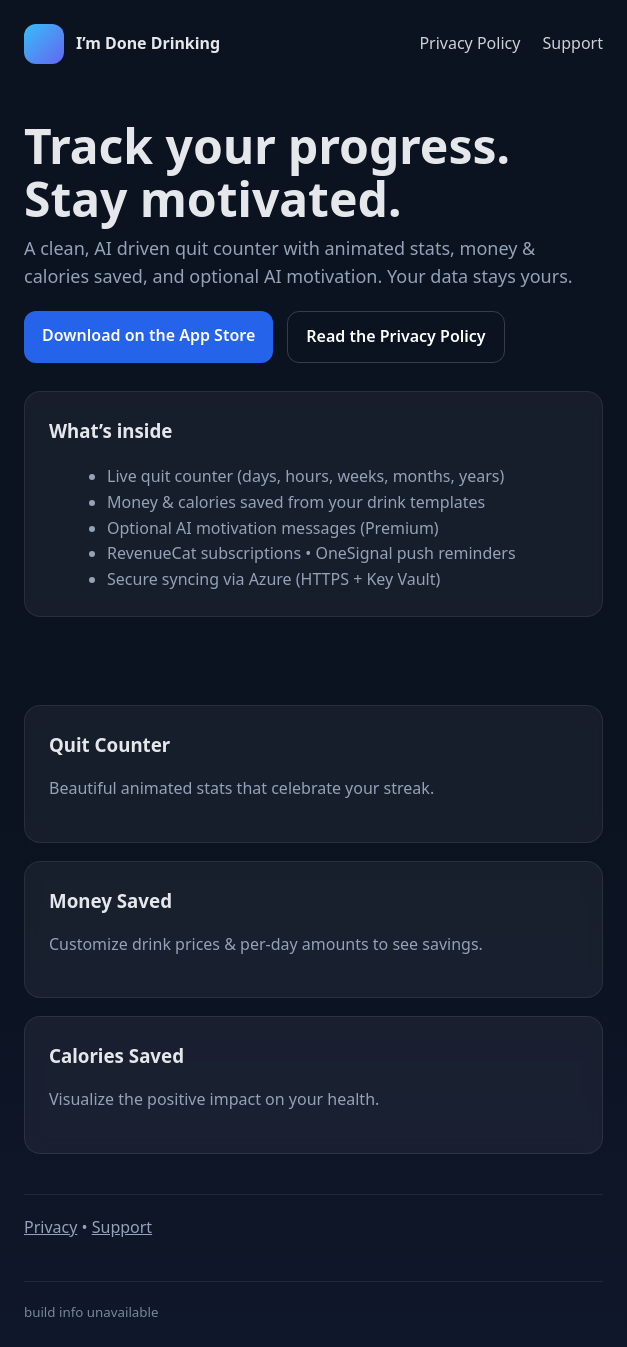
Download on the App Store (148, 335)
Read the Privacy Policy (395, 336)
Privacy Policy (469, 43)
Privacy (50, 1227)
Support (573, 43)
